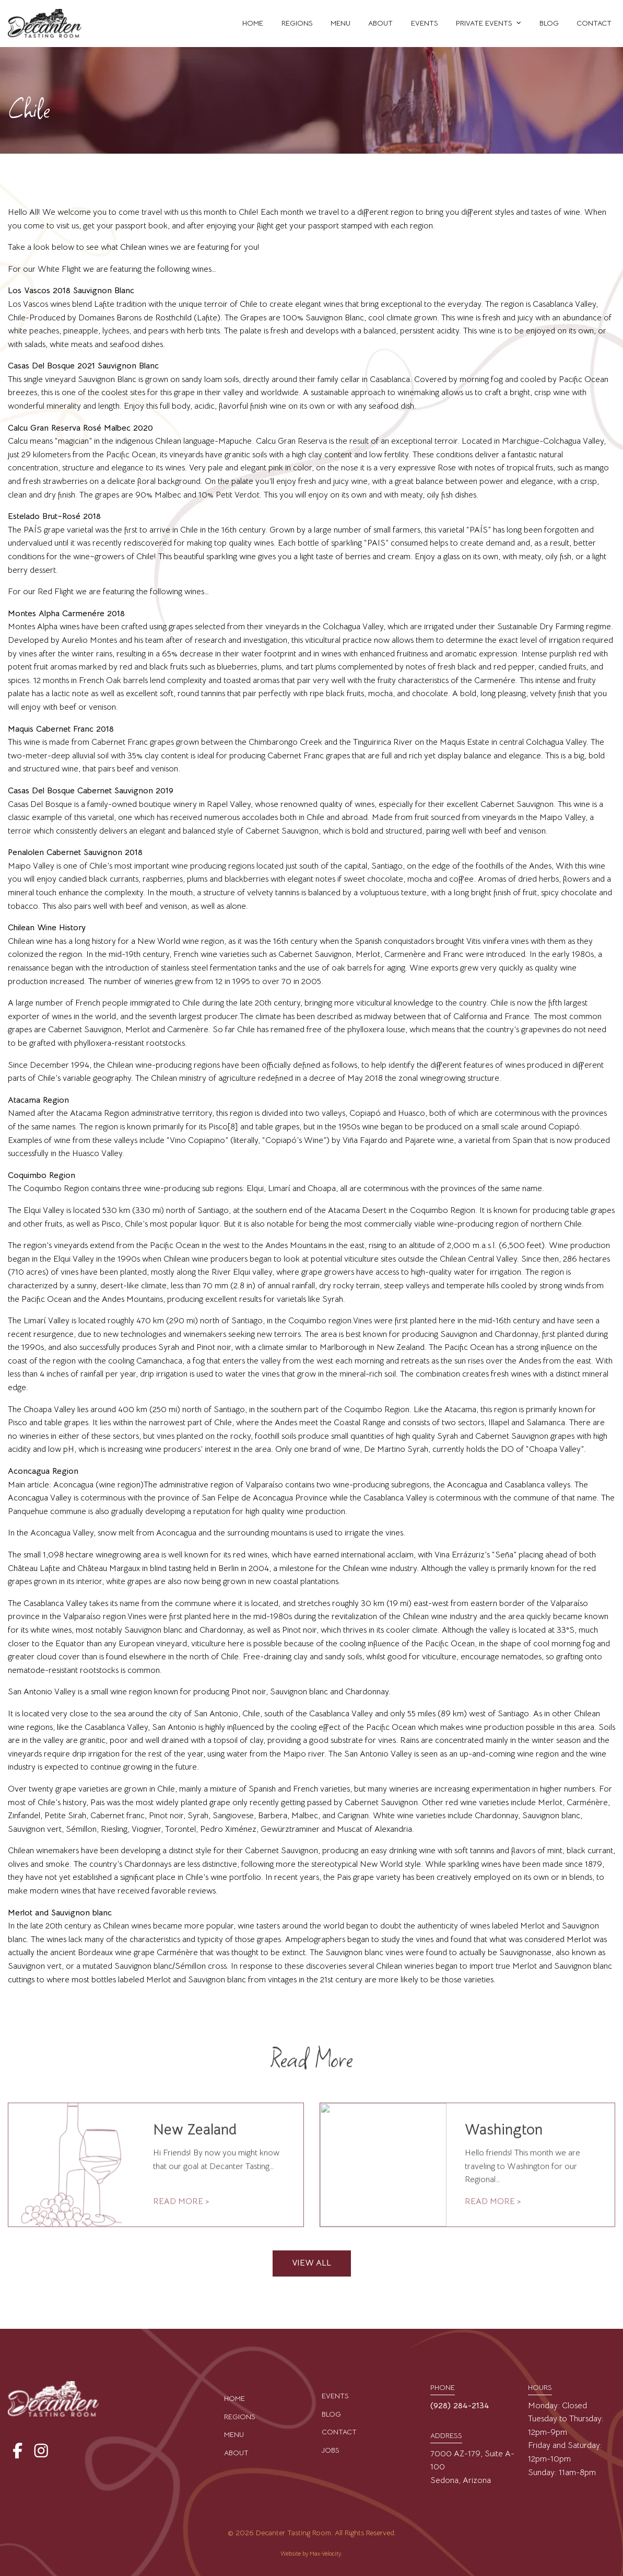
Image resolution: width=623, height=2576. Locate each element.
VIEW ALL (311, 2263)
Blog (331, 2414)
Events (335, 2395)
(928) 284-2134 (459, 2405)
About (236, 2452)
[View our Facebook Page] (15, 2450)
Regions (239, 2416)
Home (234, 2398)
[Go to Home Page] (44, 24)
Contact (339, 2431)
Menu (234, 2434)
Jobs (330, 2450)
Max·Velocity (325, 2553)
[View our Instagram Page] (39, 2450)
